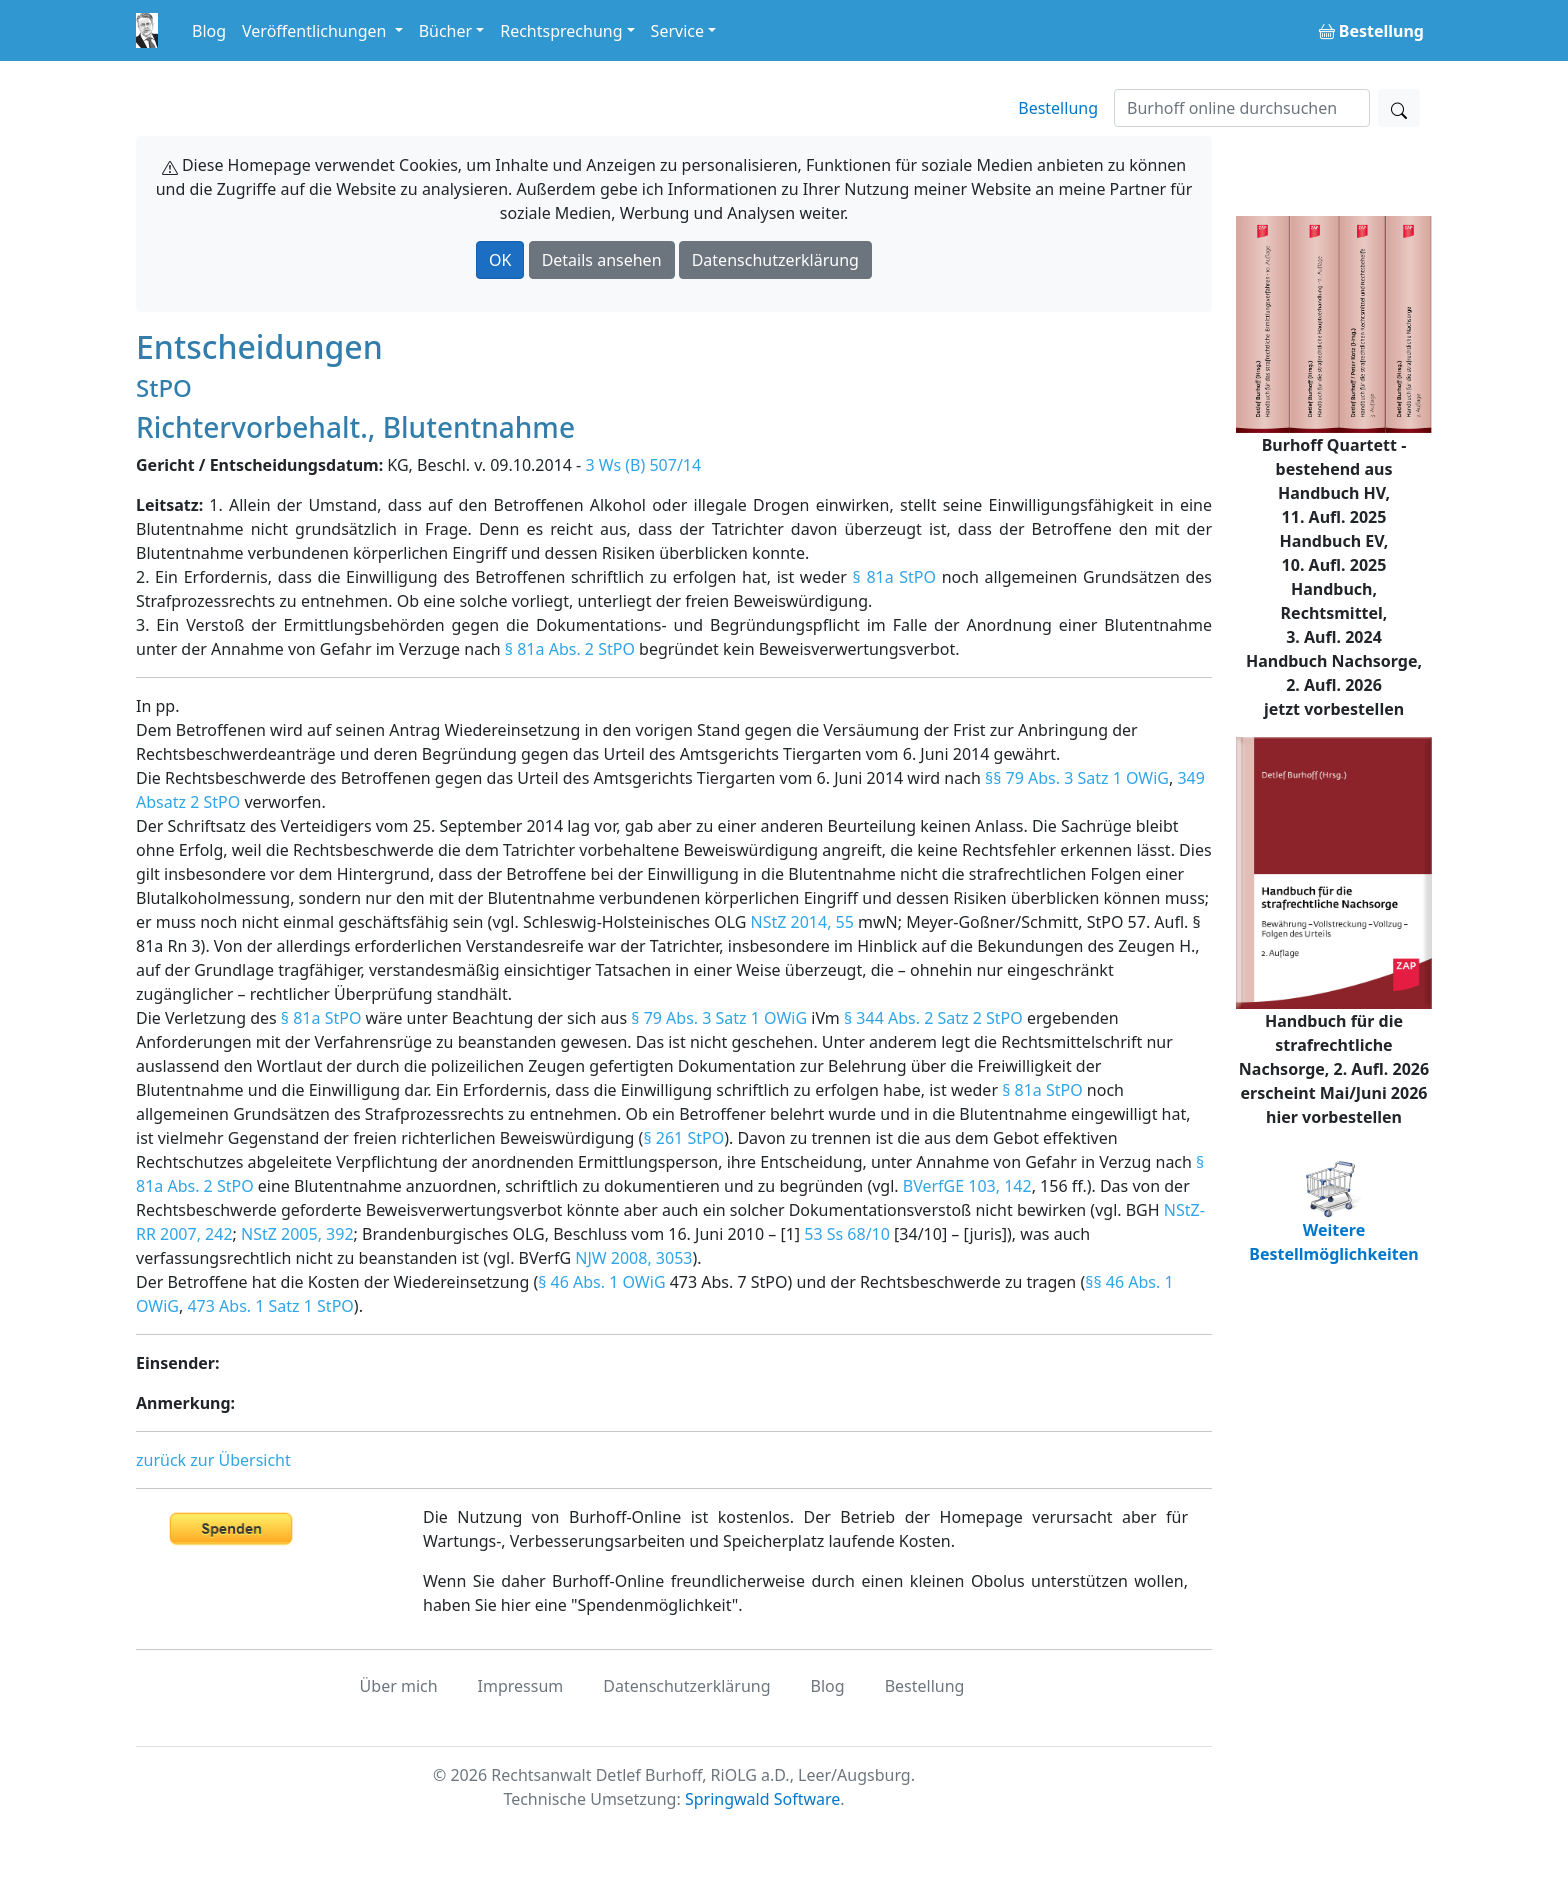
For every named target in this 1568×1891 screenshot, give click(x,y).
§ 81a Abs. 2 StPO (570, 649)
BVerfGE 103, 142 (967, 1186)
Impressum (521, 1686)
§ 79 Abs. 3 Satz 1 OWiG (719, 1018)
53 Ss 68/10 (847, 1234)
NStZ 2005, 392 (297, 1234)
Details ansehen (602, 260)
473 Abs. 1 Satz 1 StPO (270, 1306)
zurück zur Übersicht (213, 1460)
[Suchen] (1242, 108)
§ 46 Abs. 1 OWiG (601, 1282)
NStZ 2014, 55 (802, 922)
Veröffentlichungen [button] (316, 31)
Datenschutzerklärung (775, 260)
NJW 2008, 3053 (633, 1258)
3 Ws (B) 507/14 (643, 465)
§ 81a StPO (895, 577)
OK (500, 260)
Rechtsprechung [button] (561, 31)
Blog (209, 31)
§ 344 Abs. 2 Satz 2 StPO (933, 1018)
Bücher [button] (446, 31)
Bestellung (1058, 108)
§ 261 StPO (683, 1138)
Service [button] (677, 31)
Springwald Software (762, 1799)
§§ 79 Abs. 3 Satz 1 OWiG (1077, 778)
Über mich (399, 1686)
